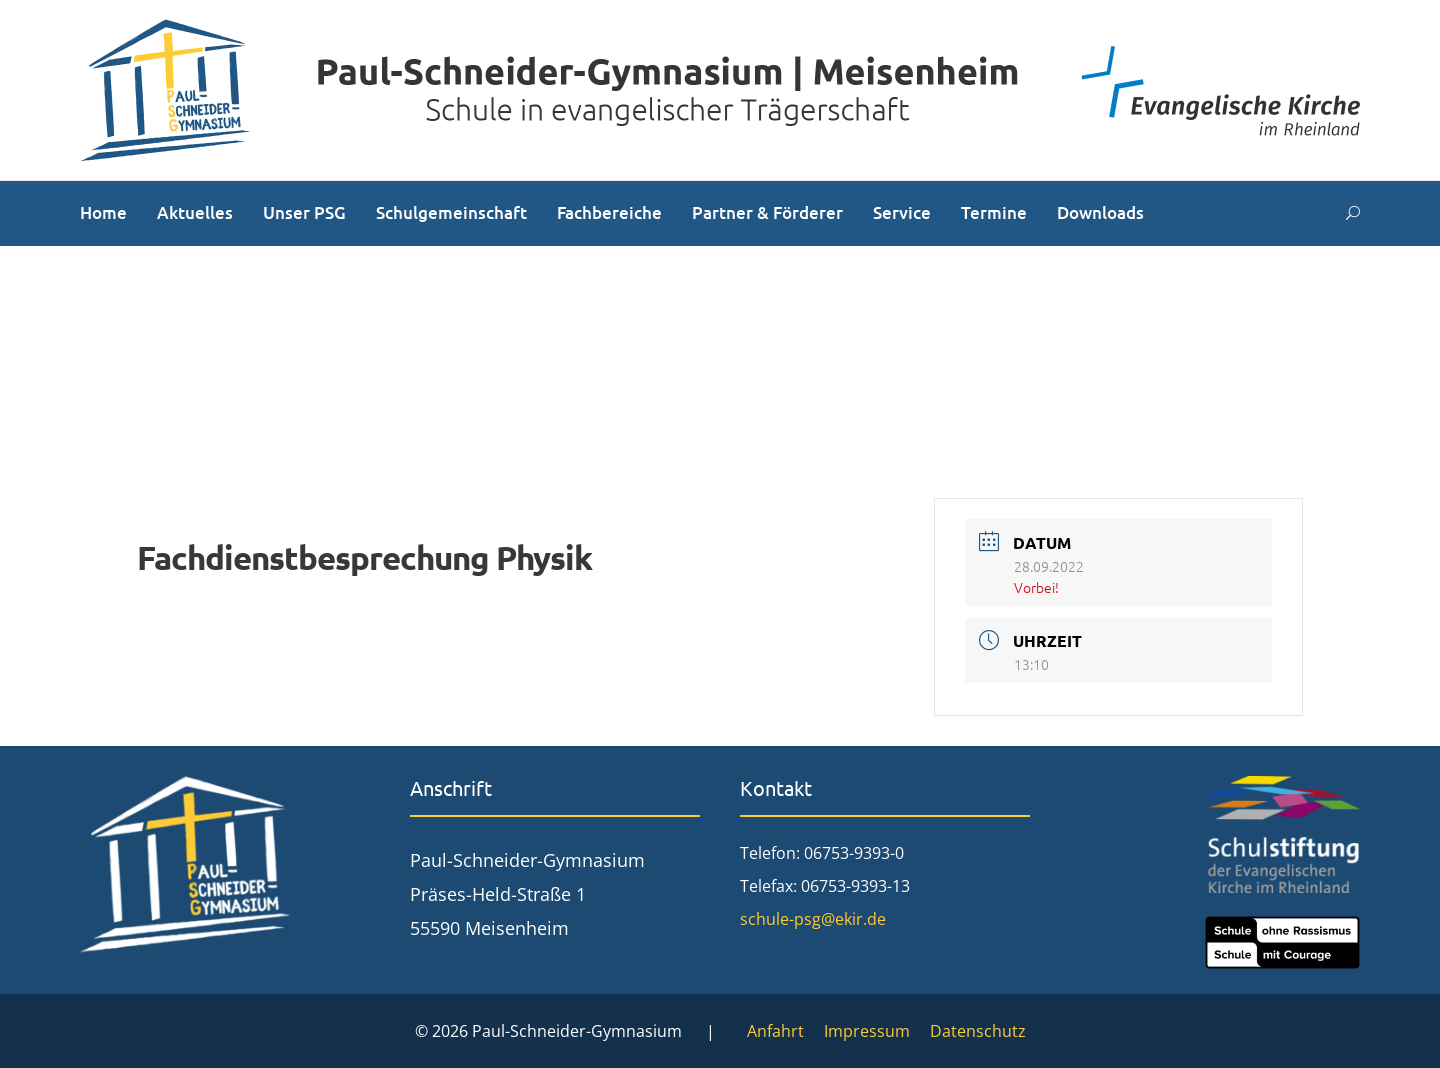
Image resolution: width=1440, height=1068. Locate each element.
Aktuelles (195, 212)
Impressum (867, 1031)
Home (103, 212)
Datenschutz (978, 1031)
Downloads (1100, 212)
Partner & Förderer (767, 212)
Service (902, 212)
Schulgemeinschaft (451, 212)
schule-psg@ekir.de (813, 919)
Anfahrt (775, 1031)
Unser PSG (304, 212)
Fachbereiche (609, 212)
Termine (994, 212)
